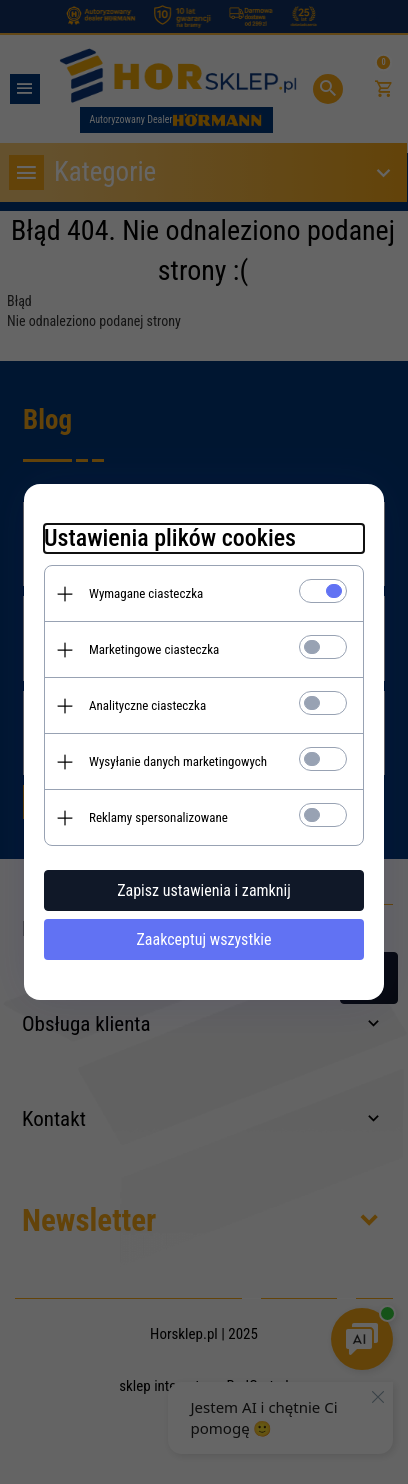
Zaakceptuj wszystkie (203, 939)
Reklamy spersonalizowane (158, 817)
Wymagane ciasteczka (146, 593)
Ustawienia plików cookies (170, 538)
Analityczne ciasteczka (147, 705)
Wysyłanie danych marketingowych (178, 761)
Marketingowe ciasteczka (154, 649)
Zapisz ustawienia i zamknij (204, 890)
